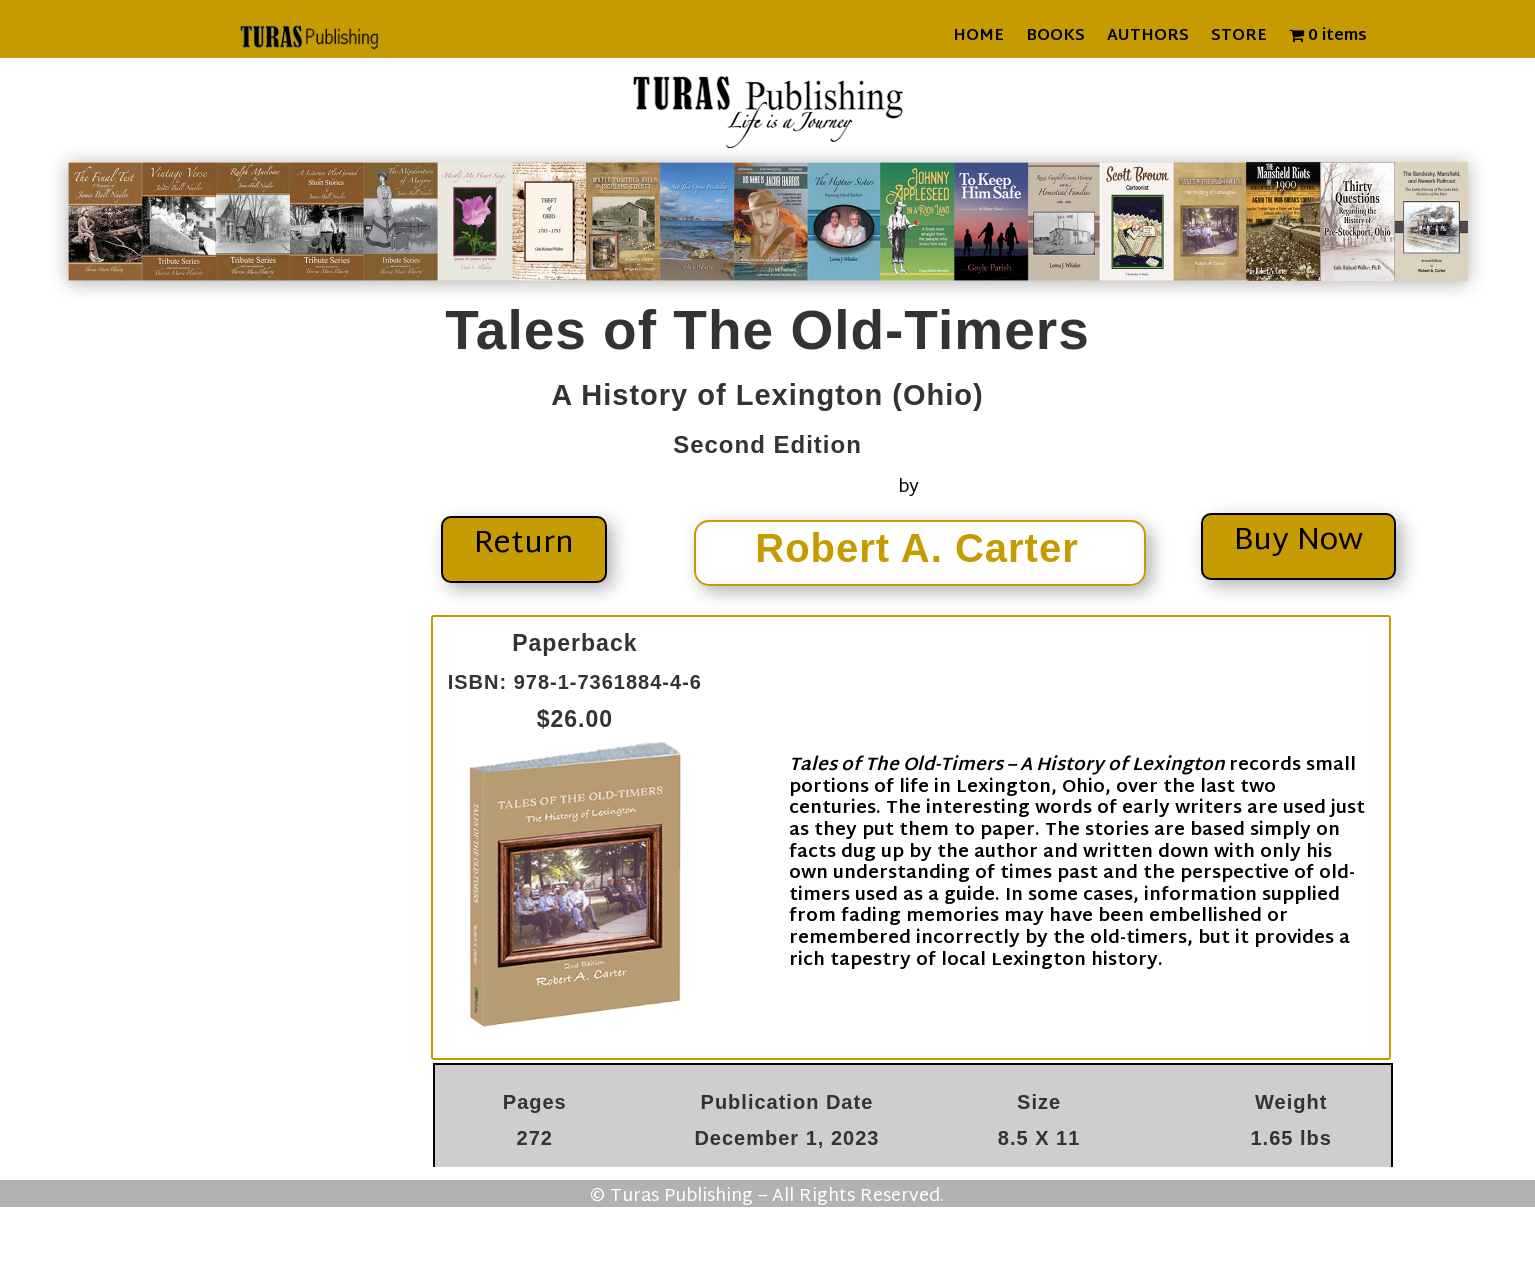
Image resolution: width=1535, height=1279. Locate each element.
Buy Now (1298, 541)
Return (524, 544)
